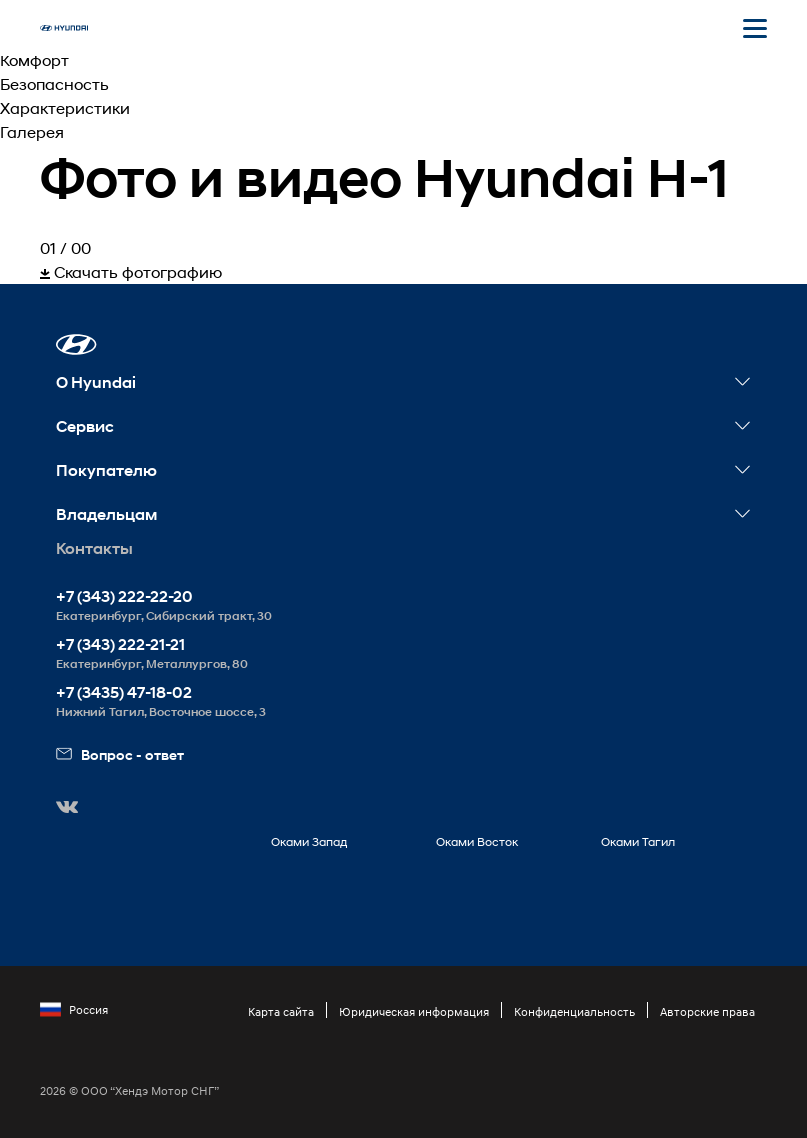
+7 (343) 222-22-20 (124, 596)
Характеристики (65, 107)
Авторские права (707, 1011)
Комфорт (34, 59)
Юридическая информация (414, 1011)
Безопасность (54, 83)
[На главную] (64, 28)
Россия (74, 1010)
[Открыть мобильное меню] (755, 28)
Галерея (32, 131)
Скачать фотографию (131, 271)
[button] (76, 344)
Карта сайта (281, 1011)
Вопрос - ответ (120, 754)
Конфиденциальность (574, 1011)
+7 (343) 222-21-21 (120, 644)
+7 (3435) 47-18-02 (124, 692)
